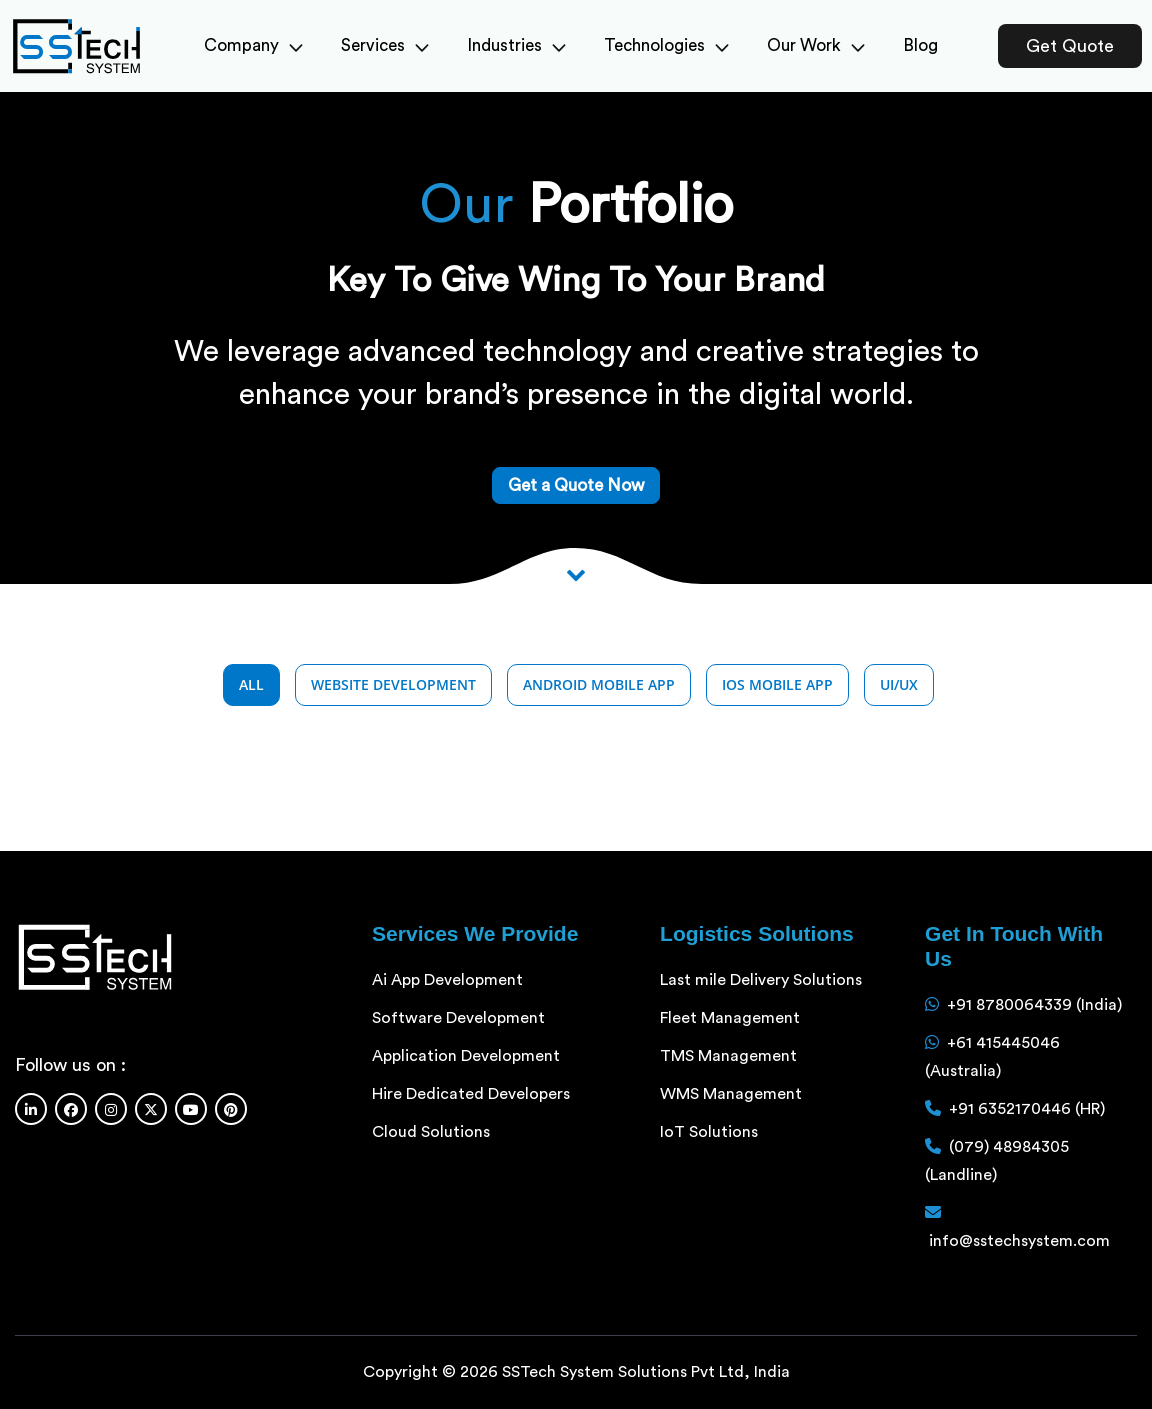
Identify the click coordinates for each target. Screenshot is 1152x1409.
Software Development (458, 1018)
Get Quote (1070, 46)
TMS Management (728, 1056)
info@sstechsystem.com (1019, 1241)
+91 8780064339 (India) (1034, 1005)
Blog (920, 45)
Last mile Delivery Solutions (761, 980)
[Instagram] (111, 1109)
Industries (516, 45)
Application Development (466, 1056)
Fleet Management (730, 1018)
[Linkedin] (31, 1109)
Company (253, 45)
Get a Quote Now (576, 485)
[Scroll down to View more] (576, 574)
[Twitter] (151, 1109)
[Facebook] (71, 1109)
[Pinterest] (231, 1109)
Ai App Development (447, 980)
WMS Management (731, 1094)
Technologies (666, 45)
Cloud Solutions (431, 1132)
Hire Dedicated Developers (471, 1094)
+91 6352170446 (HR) (1027, 1109)
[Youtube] (191, 1109)
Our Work (816, 45)
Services (385, 45)
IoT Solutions (709, 1132)
